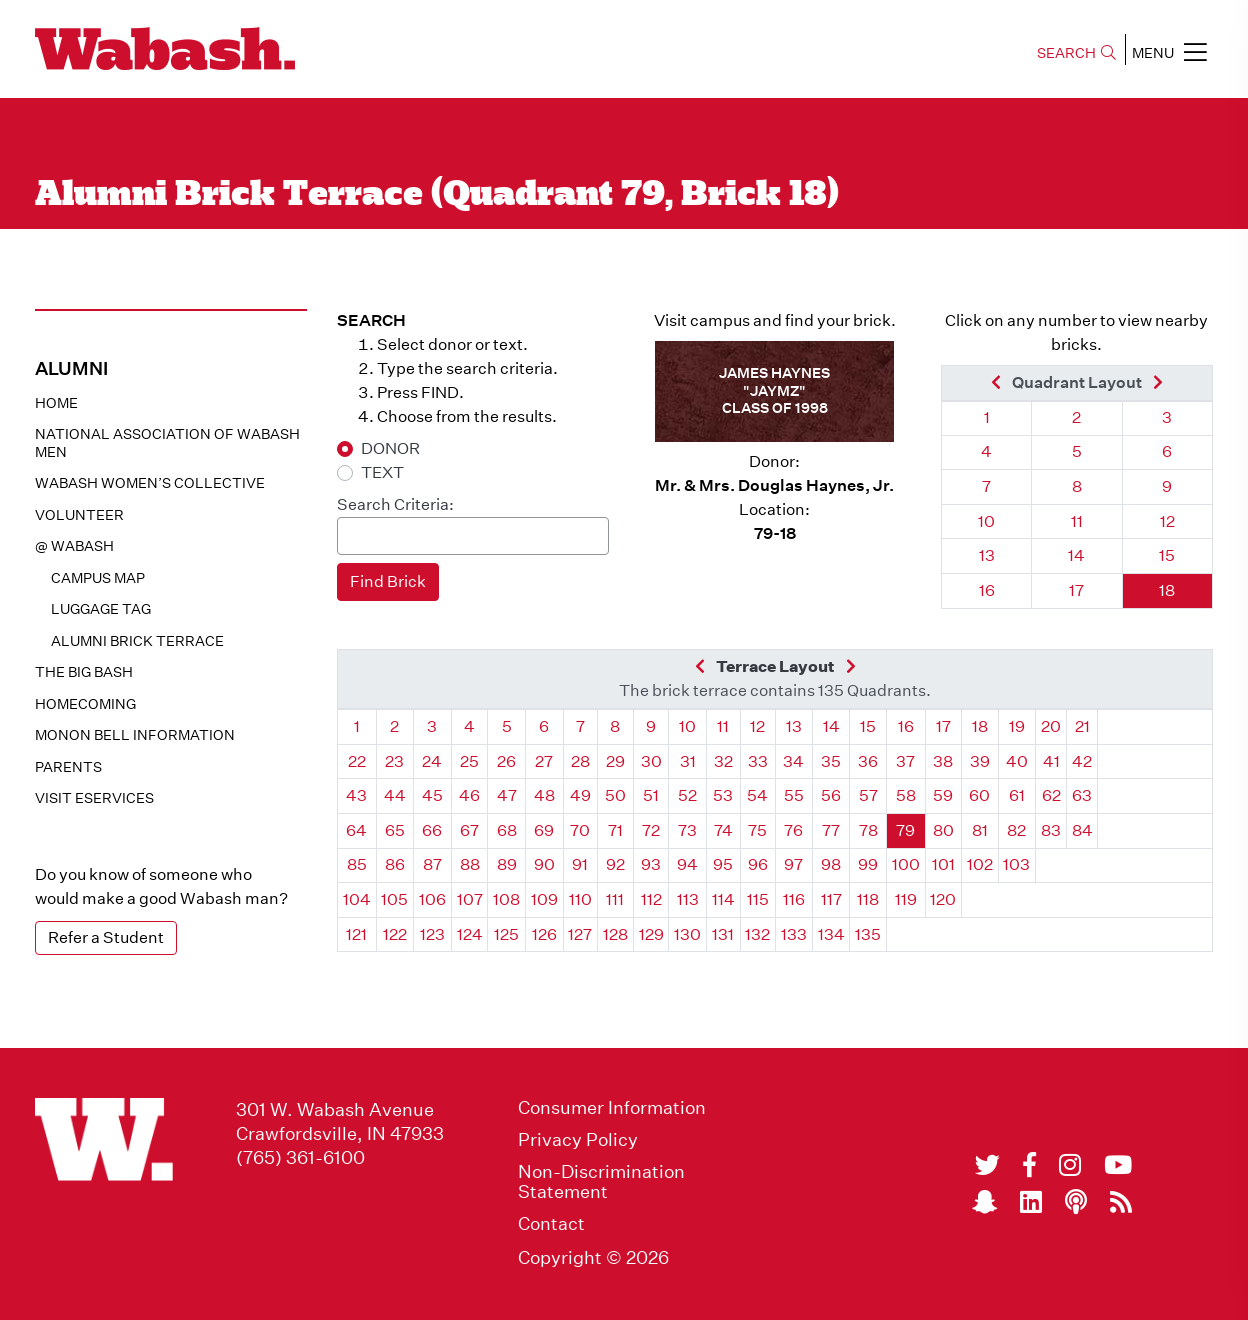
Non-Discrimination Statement (601, 1182)
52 (687, 795)
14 (1076, 555)
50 (615, 795)
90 (544, 864)
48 (544, 795)
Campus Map (98, 578)
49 (580, 795)
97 (793, 864)
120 (943, 899)
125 (506, 934)
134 (831, 934)
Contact (551, 1224)
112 (651, 899)
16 (987, 590)
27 (544, 761)
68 (507, 830)
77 (831, 830)
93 (651, 864)
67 (469, 830)
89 (507, 864)
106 (432, 899)
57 (868, 795)
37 (905, 761)
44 (395, 795)
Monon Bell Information (135, 735)
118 (868, 899)
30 (651, 761)
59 (943, 795)
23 (394, 761)
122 (395, 934)
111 (615, 899)
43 (356, 795)
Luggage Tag (101, 609)
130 (687, 934)
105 (394, 899)
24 (432, 761)
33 (758, 761)
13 (987, 555)
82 (1016, 830)
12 (1167, 521)
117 (831, 899)
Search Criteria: (395, 504)
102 (980, 864)
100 (906, 864)
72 (651, 830)
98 (831, 864)
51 (651, 795)
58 (906, 795)
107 (470, 899)
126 (544, 934)
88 (470, 864)
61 (1017, 795)
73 (687, 830)
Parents (68, 767)
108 (506, 899)
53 (723, 795)
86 (395, 864)
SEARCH (1076, 53)
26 (506, 761)
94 (687, 864)
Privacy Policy (578, 1140)
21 (1082, 726)
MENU (1169, 52)
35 (831, 761)
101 (943, 864)
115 (758, 899)
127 (580, 934)
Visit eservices (94, 798)
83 (1051, 830)
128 (615, 934)
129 (651, 934)
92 (615, 864)
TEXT (382, 472)
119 (906, 899)
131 (723, 934)
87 (432, 864)
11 (1077, 521)
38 (943, 761)
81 (980, 830)
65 (395, 830)
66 (432, 830)
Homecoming (85, 704)
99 (868, 864)
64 (356, 830)
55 (794, 795)
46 (469, 795)
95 (723, 864)
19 (1017, 726)
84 (1082, 830)
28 (580, 761)
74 (723, 830)
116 (794, 899)
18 (1167, 590)
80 (943, 830)
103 (1016, 864)
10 (986, 521)
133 (794, 934)
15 (1167, 555)
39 (980, 761)
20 (1051, 726)
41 (1051, 761)
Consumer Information (612, 1108)
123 (432, 934)
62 (1051, 795)
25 (469, 761)
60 (979, 795)
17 (1076, 590)
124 (470, 934)
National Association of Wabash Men (167, 443)
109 (544, 899)
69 (544, 830)
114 (723, 899)
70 (580, 830)
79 (905, 830)
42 (1082, 761)
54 (757, 795)
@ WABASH (74, 546)
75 (757, 830)
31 (688, 761)
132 (757, 934)
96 (758, 864)
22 (357, 761)
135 (868, 934)
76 (793, 830)
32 (723, 761)
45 (432, 795)
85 (357, 864)
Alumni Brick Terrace (137, 641)
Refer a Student (106, 937)
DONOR (390, 448)
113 (688, 899)
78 (868, 830)
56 (831, 795)
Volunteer (79, 515)
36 (868, 761)
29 (615, 761)
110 (580, 899)
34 (793, 761)
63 (1082, 795)
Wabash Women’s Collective (150, 483)
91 (580, 864)
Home (56, 403)
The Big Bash (84, 672)
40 (1017, 761)
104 (357, 899)
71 (615, 830)
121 (356, 934)
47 (507, 795)
